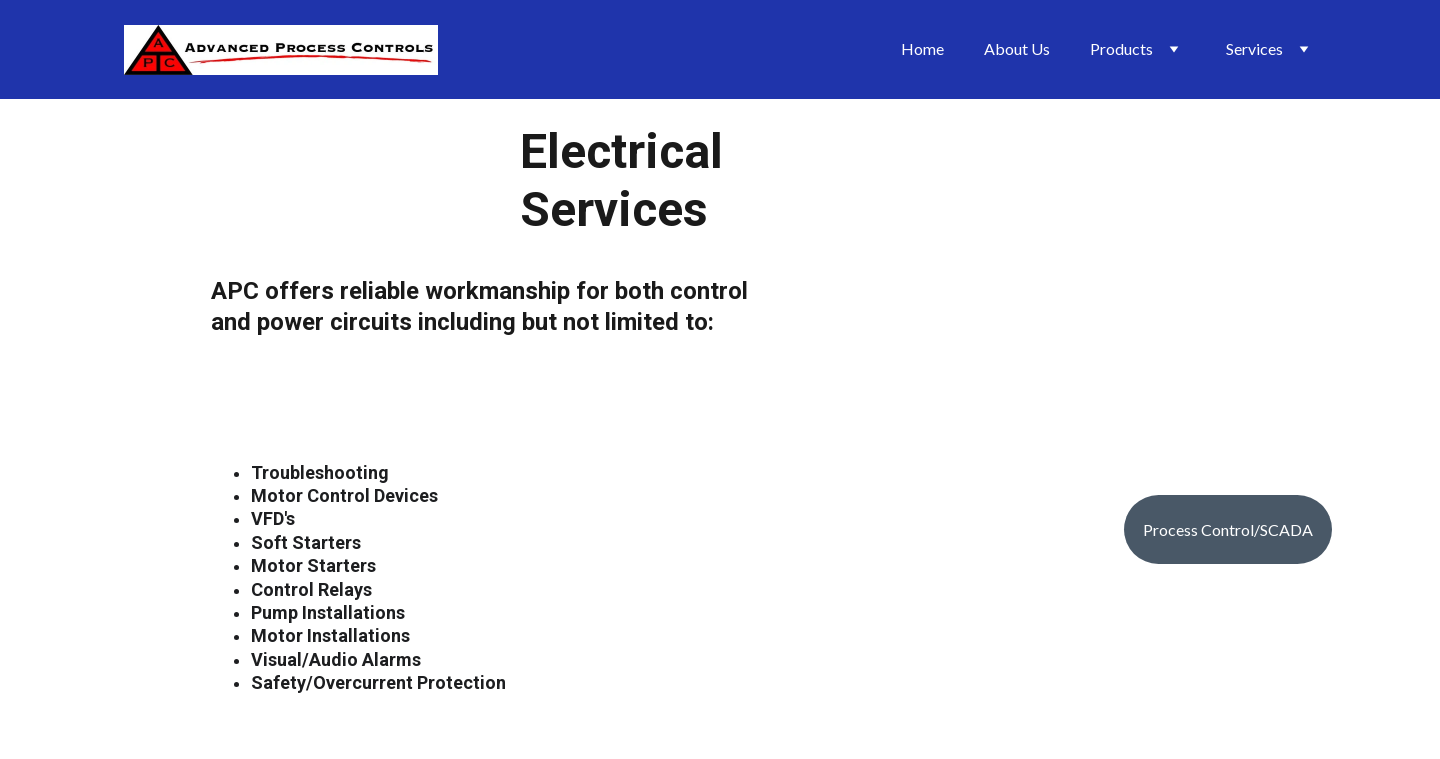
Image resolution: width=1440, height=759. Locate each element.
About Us (1017, 48)
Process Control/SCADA (1228, 529)
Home (922, 48)
